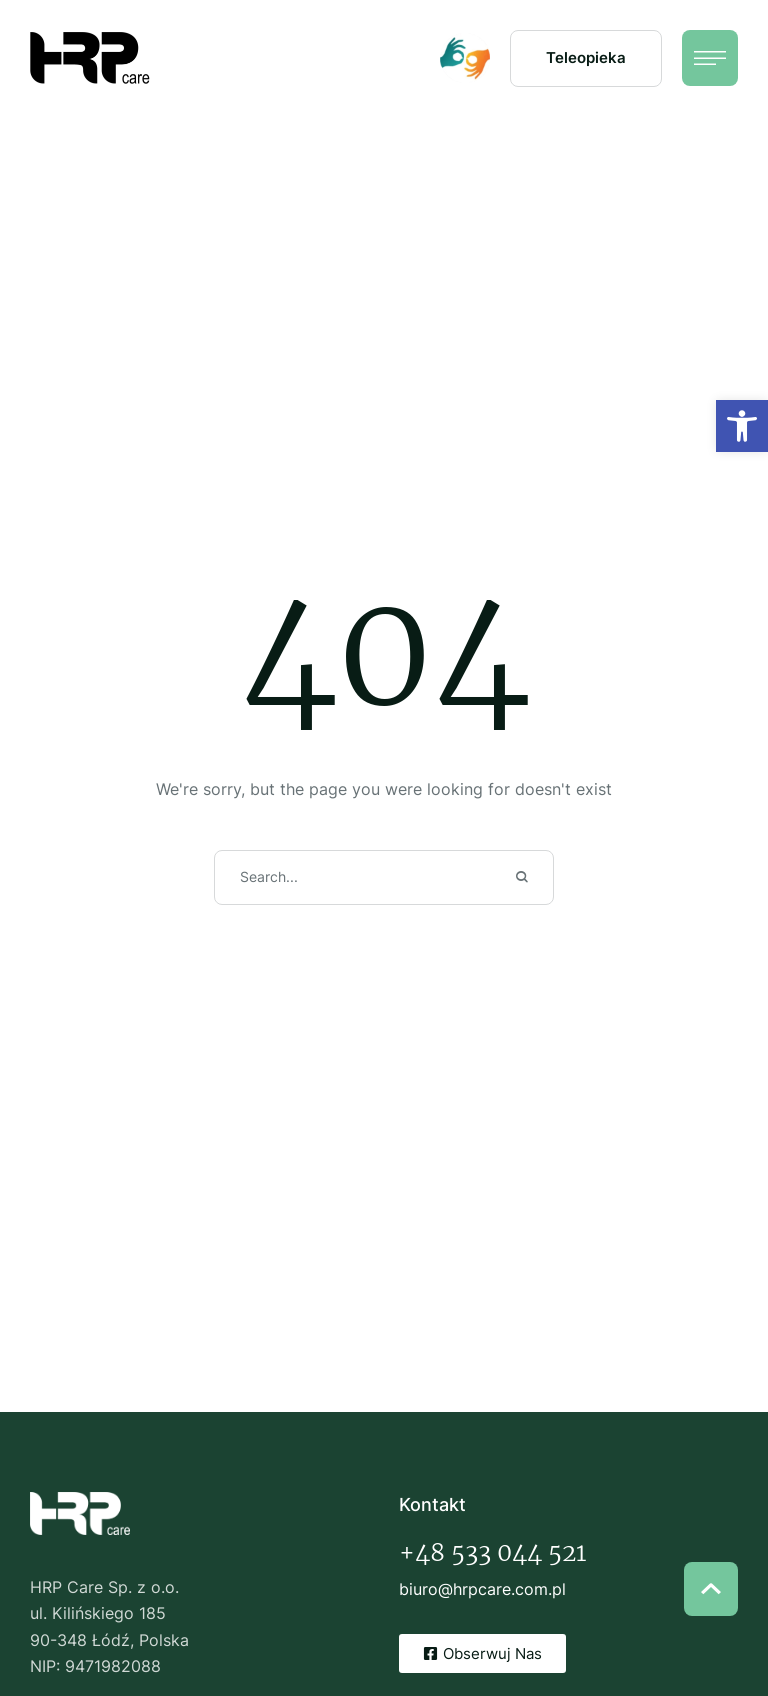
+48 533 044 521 (492, 1552)
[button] (586, 58)
